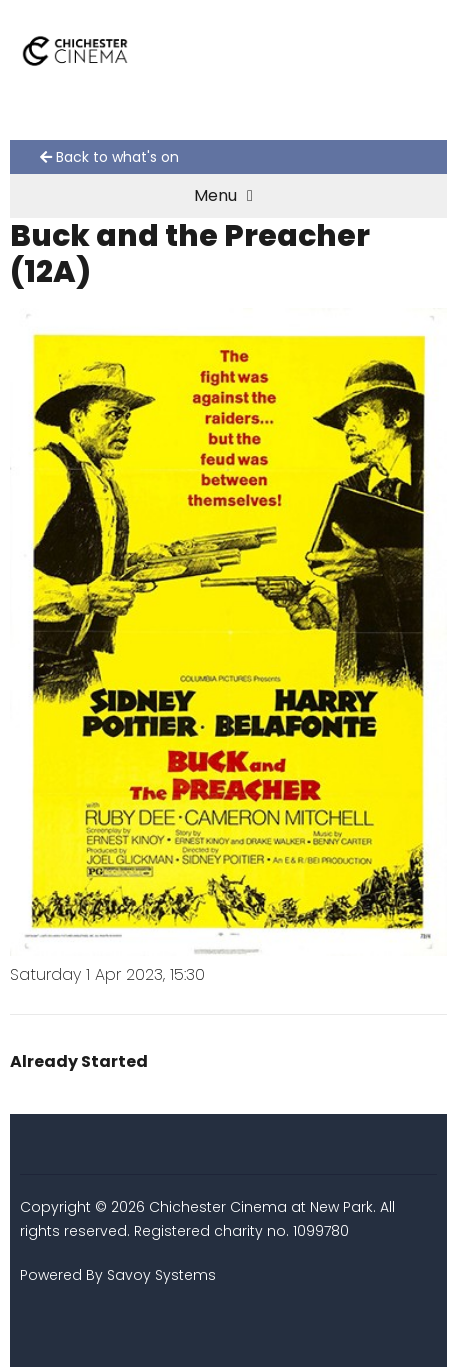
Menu (223, 195)
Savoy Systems (161, 1275)
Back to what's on (109, 157)
